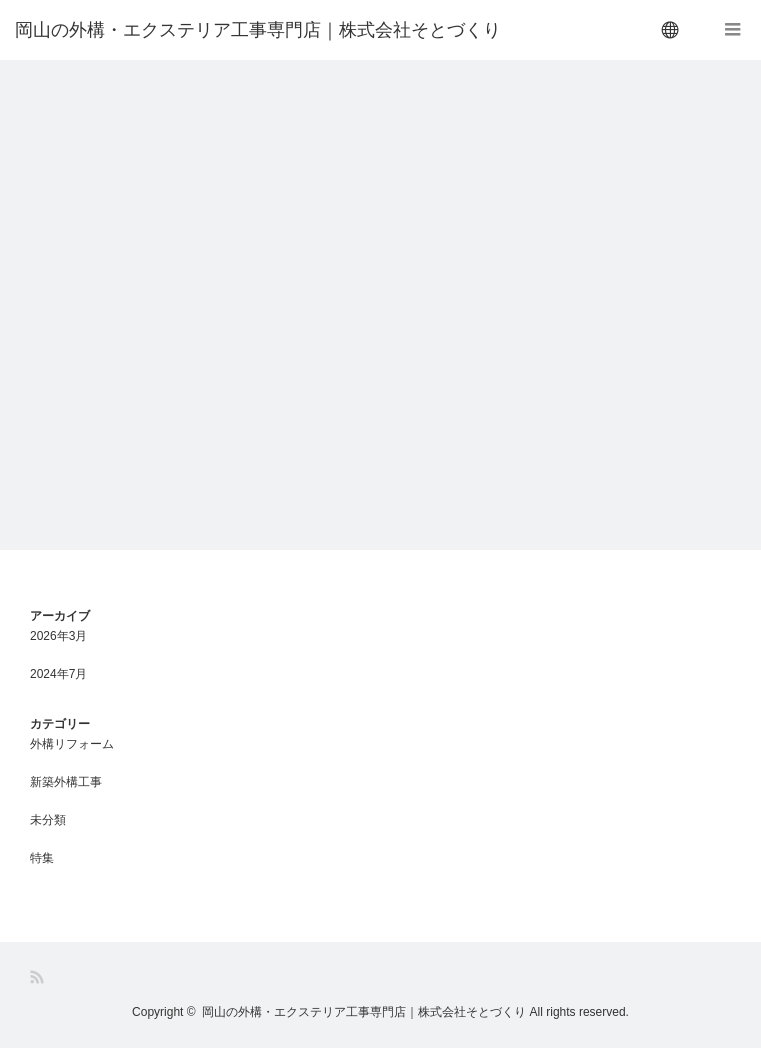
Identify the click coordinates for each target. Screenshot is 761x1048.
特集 (42, 858)
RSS (38, 977)
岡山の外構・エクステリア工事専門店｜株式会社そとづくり (258, 30)
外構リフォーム (72, 744)
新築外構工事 (66, 782)
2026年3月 (58, 636)
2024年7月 (58, 674)
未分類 (48, 820)
